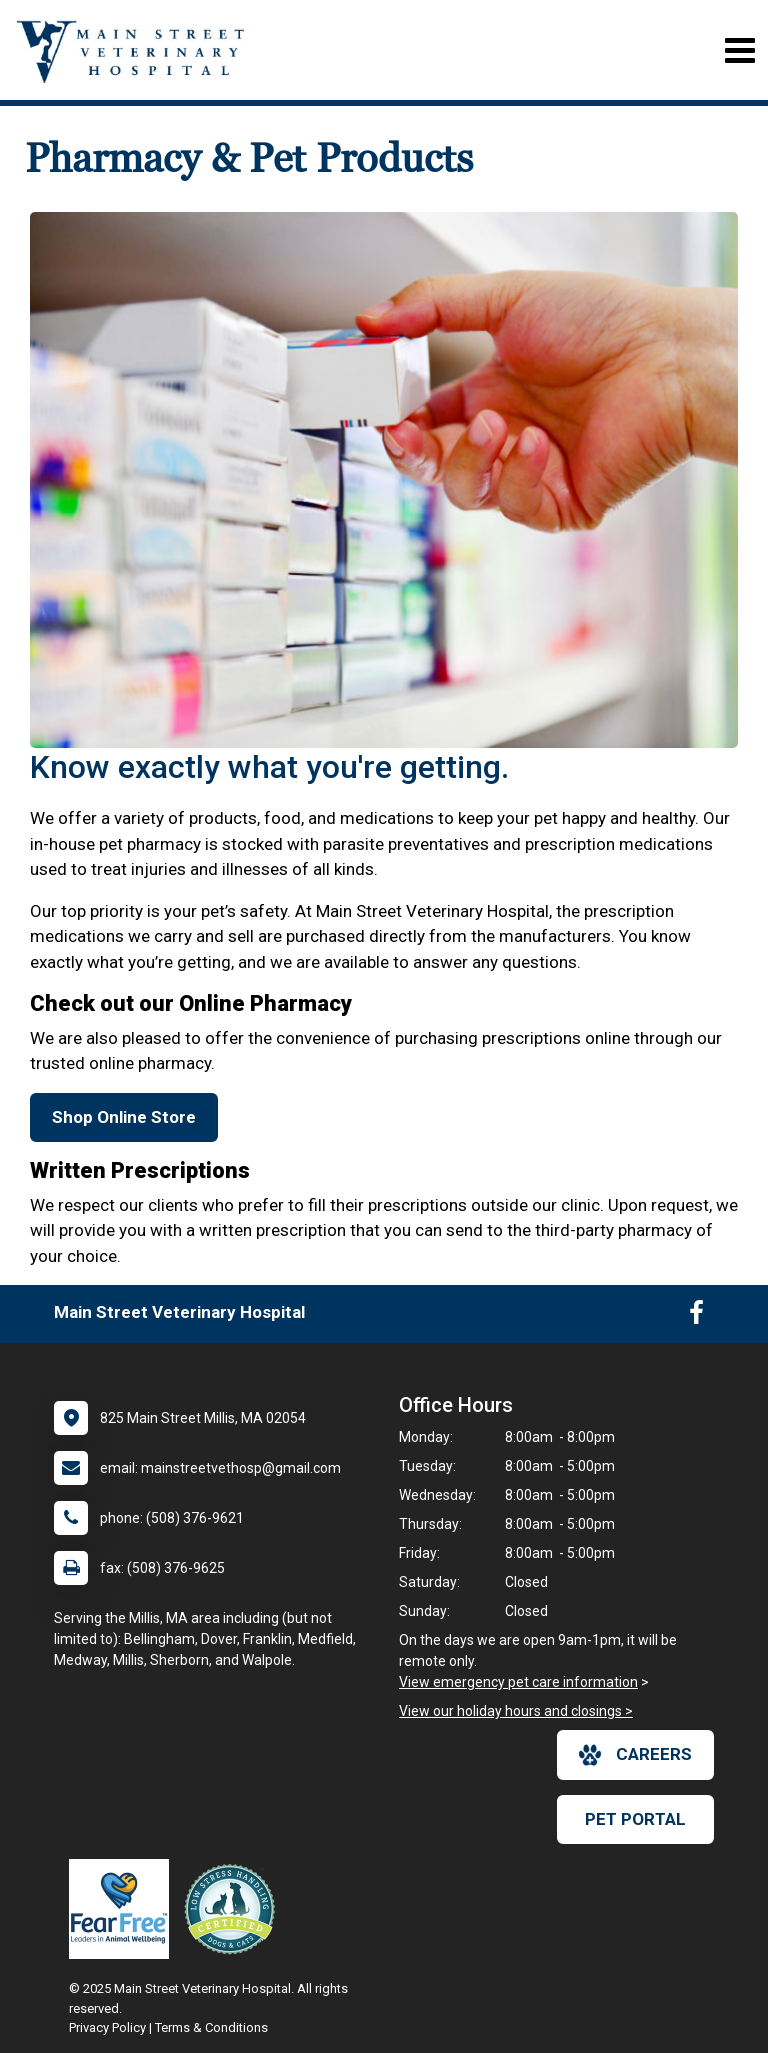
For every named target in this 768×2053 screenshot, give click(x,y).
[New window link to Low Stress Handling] (234, 1909)
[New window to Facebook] (696, 1317)
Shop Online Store (124, 1117)
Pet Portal (635, 1819)
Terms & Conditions (211, 2027)
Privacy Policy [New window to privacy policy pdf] (107, 2027)
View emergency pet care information (518, 1682)
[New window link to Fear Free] (124, 1909)
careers (635, 1755)
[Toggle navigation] (739, 50)
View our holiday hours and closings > (516, 1711)
